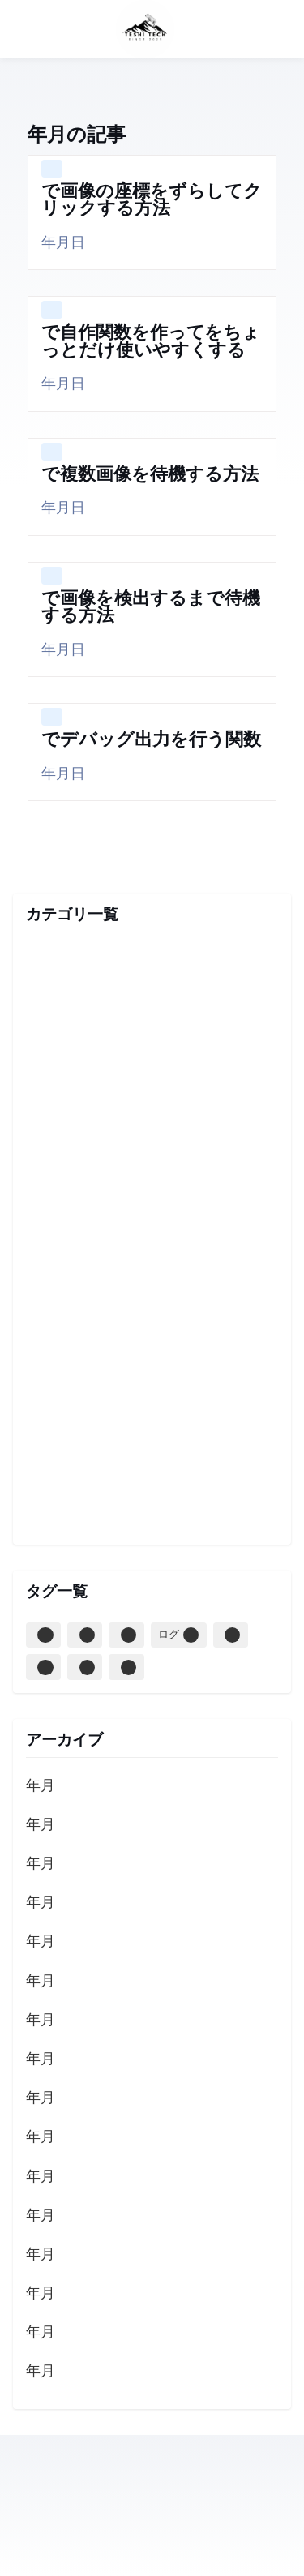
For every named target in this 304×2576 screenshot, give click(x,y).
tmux (152, 1470)
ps (232, 1635)
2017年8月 (40, 2372)
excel (152, 1118)
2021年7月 (40, 2060)
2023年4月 (40, 1982)
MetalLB (87, 1667)
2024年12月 (40, 1942)
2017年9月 (40, 2333)
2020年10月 (40, 2099)
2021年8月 (40, 2021)
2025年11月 (40, 1786)
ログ (178, 1635)
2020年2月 (40, 2177)
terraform (152, 1040)
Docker (45, 1635)
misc (152, 1000)
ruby (152, 1431)
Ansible (128, 1635)
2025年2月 (40, 1864)
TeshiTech (181, 29)
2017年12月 (40, 2255)
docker (152, 1196)
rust (152, 1274)
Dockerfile (87, 1635)
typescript (152, 961)
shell (152, 1509)
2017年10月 (40, 2294)
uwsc (152, 1079)
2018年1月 (40, 2216)
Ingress (128, 1667)
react (152, 1391)
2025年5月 (40, 1825)
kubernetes (152, 1313)
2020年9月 (40, 2137)
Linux (45, 1667)
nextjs (152, 1352)
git (152, 1157)
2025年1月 (40, 1903)
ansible (152, 1235)
